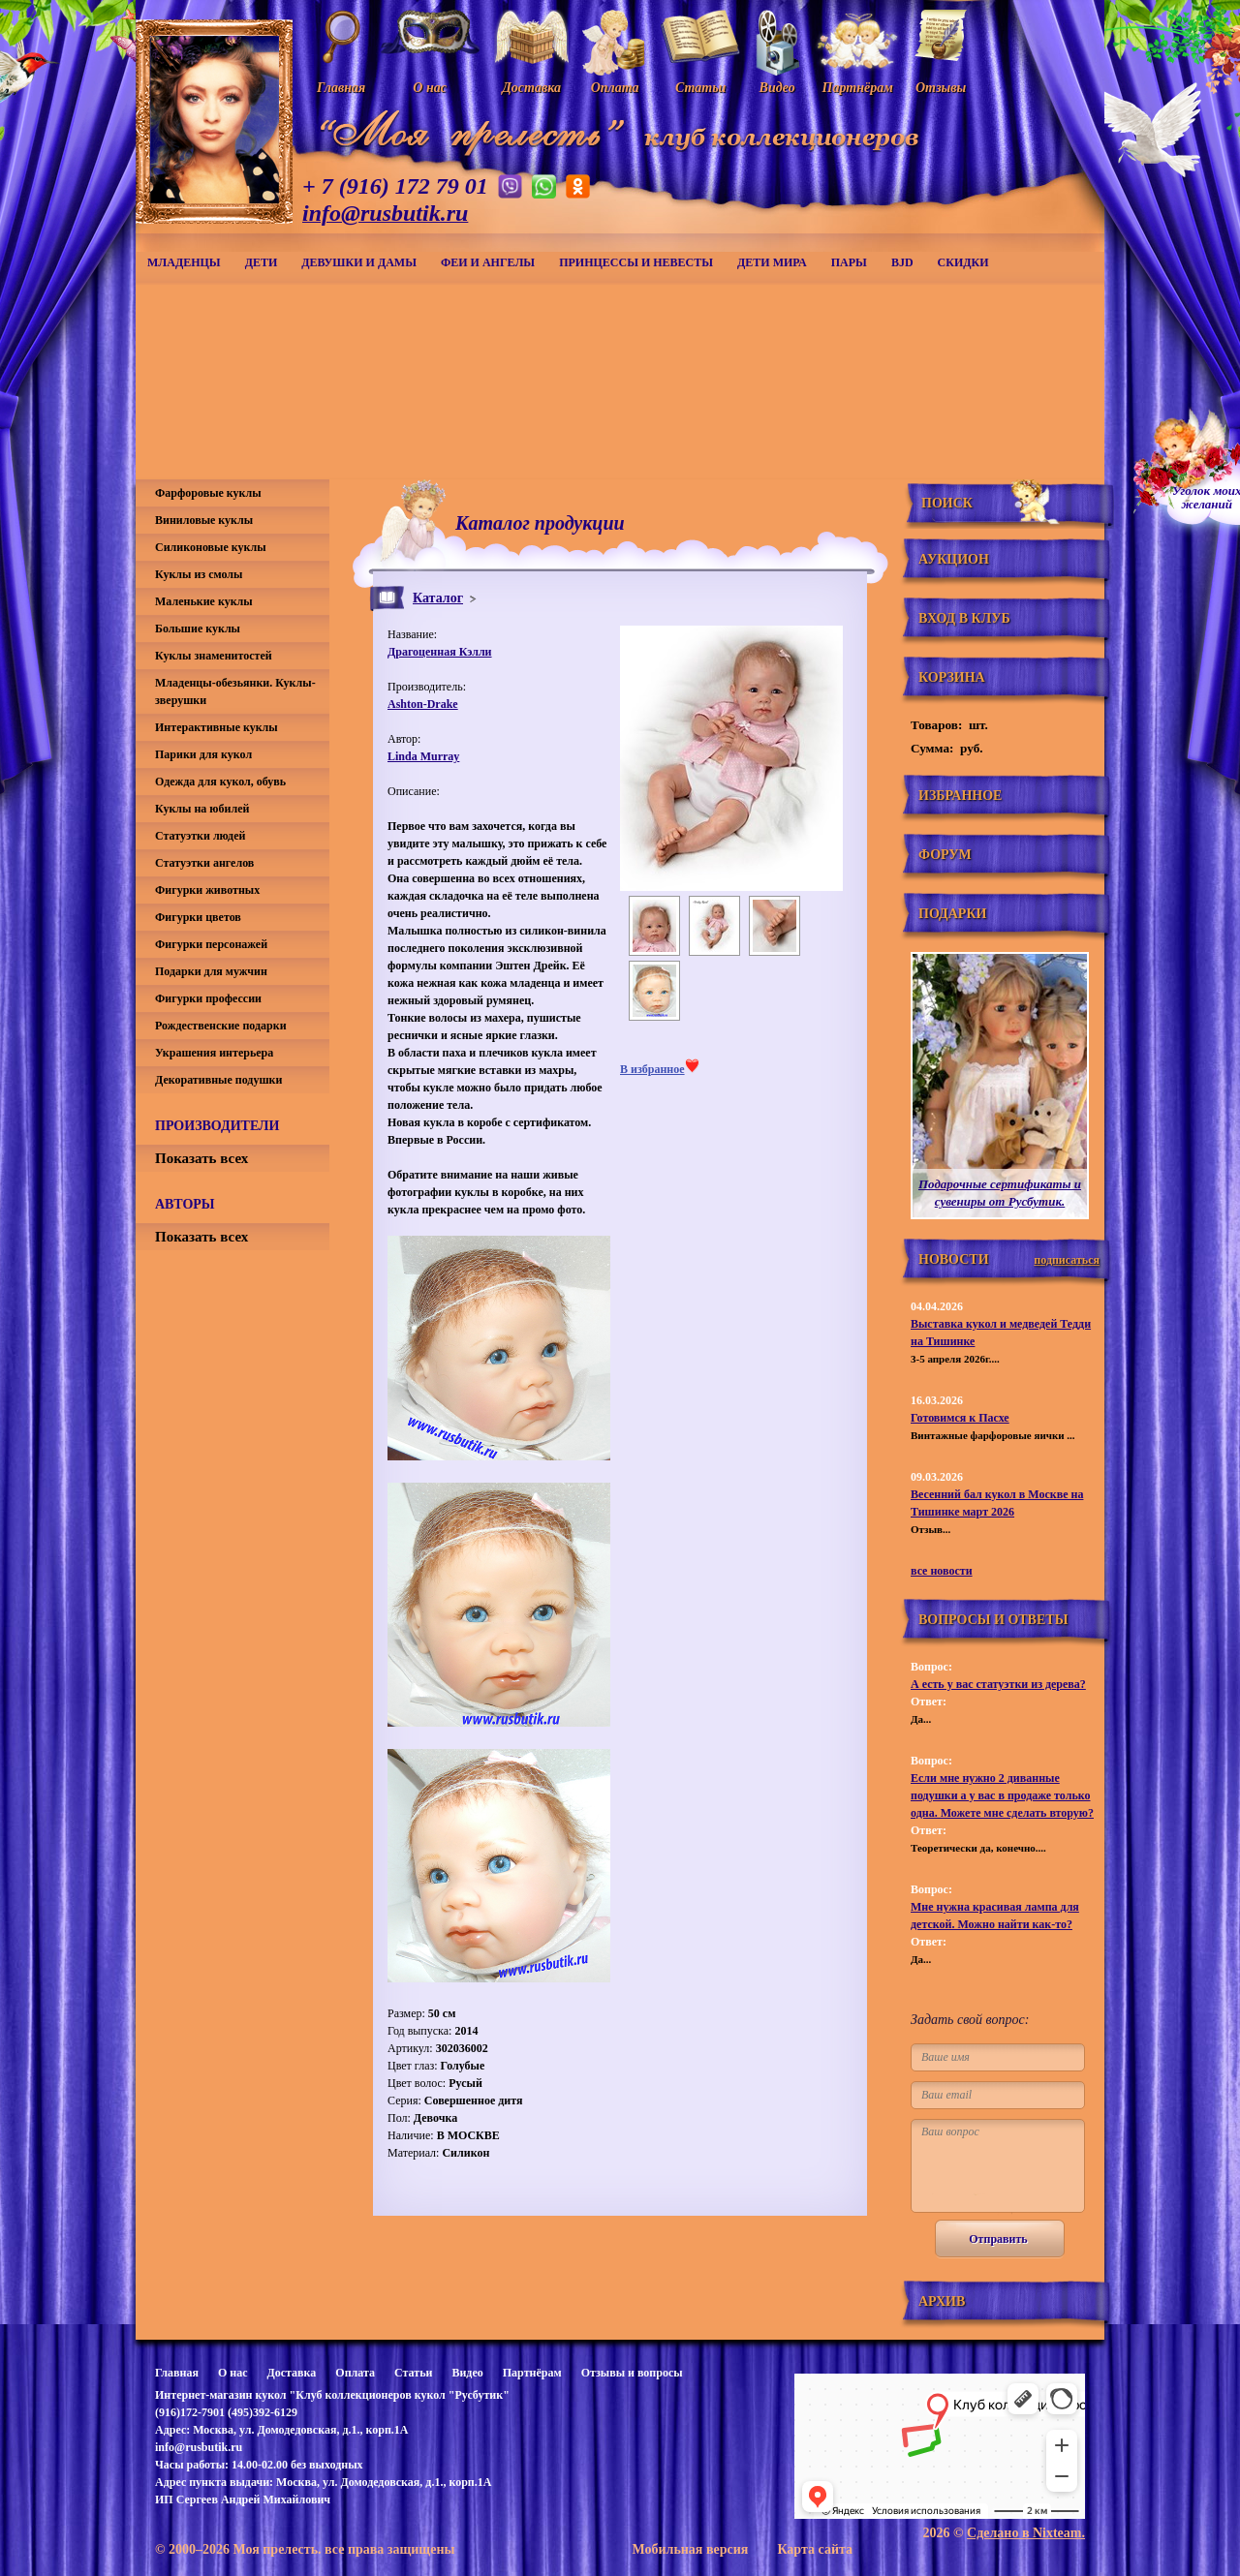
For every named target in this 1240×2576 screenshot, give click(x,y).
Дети (261, 262)
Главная (177, 2372)
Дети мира (772, 262)
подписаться (1067, 1260)
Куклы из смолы (198, 574)
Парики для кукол (203, 754)
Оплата (355, 2372)
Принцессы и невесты (636, 262)
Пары (849, 262)
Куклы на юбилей (202, 808)
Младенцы (184, 262)
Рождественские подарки (221, 1025)
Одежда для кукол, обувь (220, 781)
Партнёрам (532, 2372)
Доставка (291, 2372)
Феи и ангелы (488, 262)
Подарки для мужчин (211, 971)
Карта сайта (814, 2549)
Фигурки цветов (198, 917)
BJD (902, 262)
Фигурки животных (207, 890)
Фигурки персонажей (211, 944)
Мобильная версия (690, 2549)
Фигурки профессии (208, 998)
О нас (233, 2372)
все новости (942, 1571)
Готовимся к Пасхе (960, 1418)
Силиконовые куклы (210, 547)
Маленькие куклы (204, 601)
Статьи (413, 2372)
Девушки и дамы (359, 262)
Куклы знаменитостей (213, 655)
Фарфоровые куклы (208, 493)
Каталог (438, 598)
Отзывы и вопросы (632, 2372)
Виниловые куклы (204, 520)
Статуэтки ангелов (204, 863)
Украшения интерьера (214, 1052)
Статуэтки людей (200, 836)
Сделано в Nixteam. (1026, 2533)
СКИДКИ (963, 262)
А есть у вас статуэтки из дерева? (998, 1684)
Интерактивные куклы (216, 727)
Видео (466, 2372)
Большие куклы (197, 628)
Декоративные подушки (218, 1080)
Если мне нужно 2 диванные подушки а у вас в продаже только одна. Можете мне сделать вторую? (1002, 1795)
